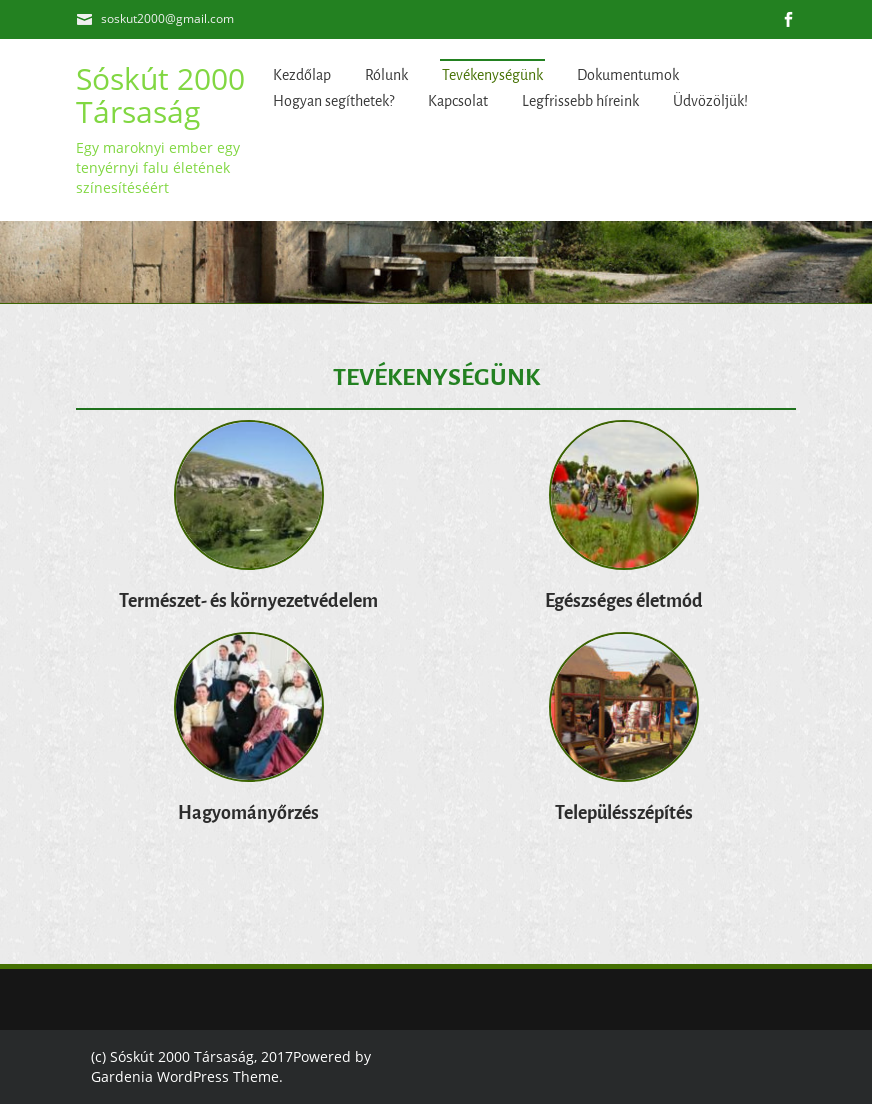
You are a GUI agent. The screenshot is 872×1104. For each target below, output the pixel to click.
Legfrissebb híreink (580, 101)
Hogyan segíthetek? (333, 101)
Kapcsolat (458, 101)
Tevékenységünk (492, 75)
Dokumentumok (628, 75)
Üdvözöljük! (710, 101)
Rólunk (386, 75)
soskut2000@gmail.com (167, 18)
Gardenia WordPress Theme (185, 1076)
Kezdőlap (302, 75)
